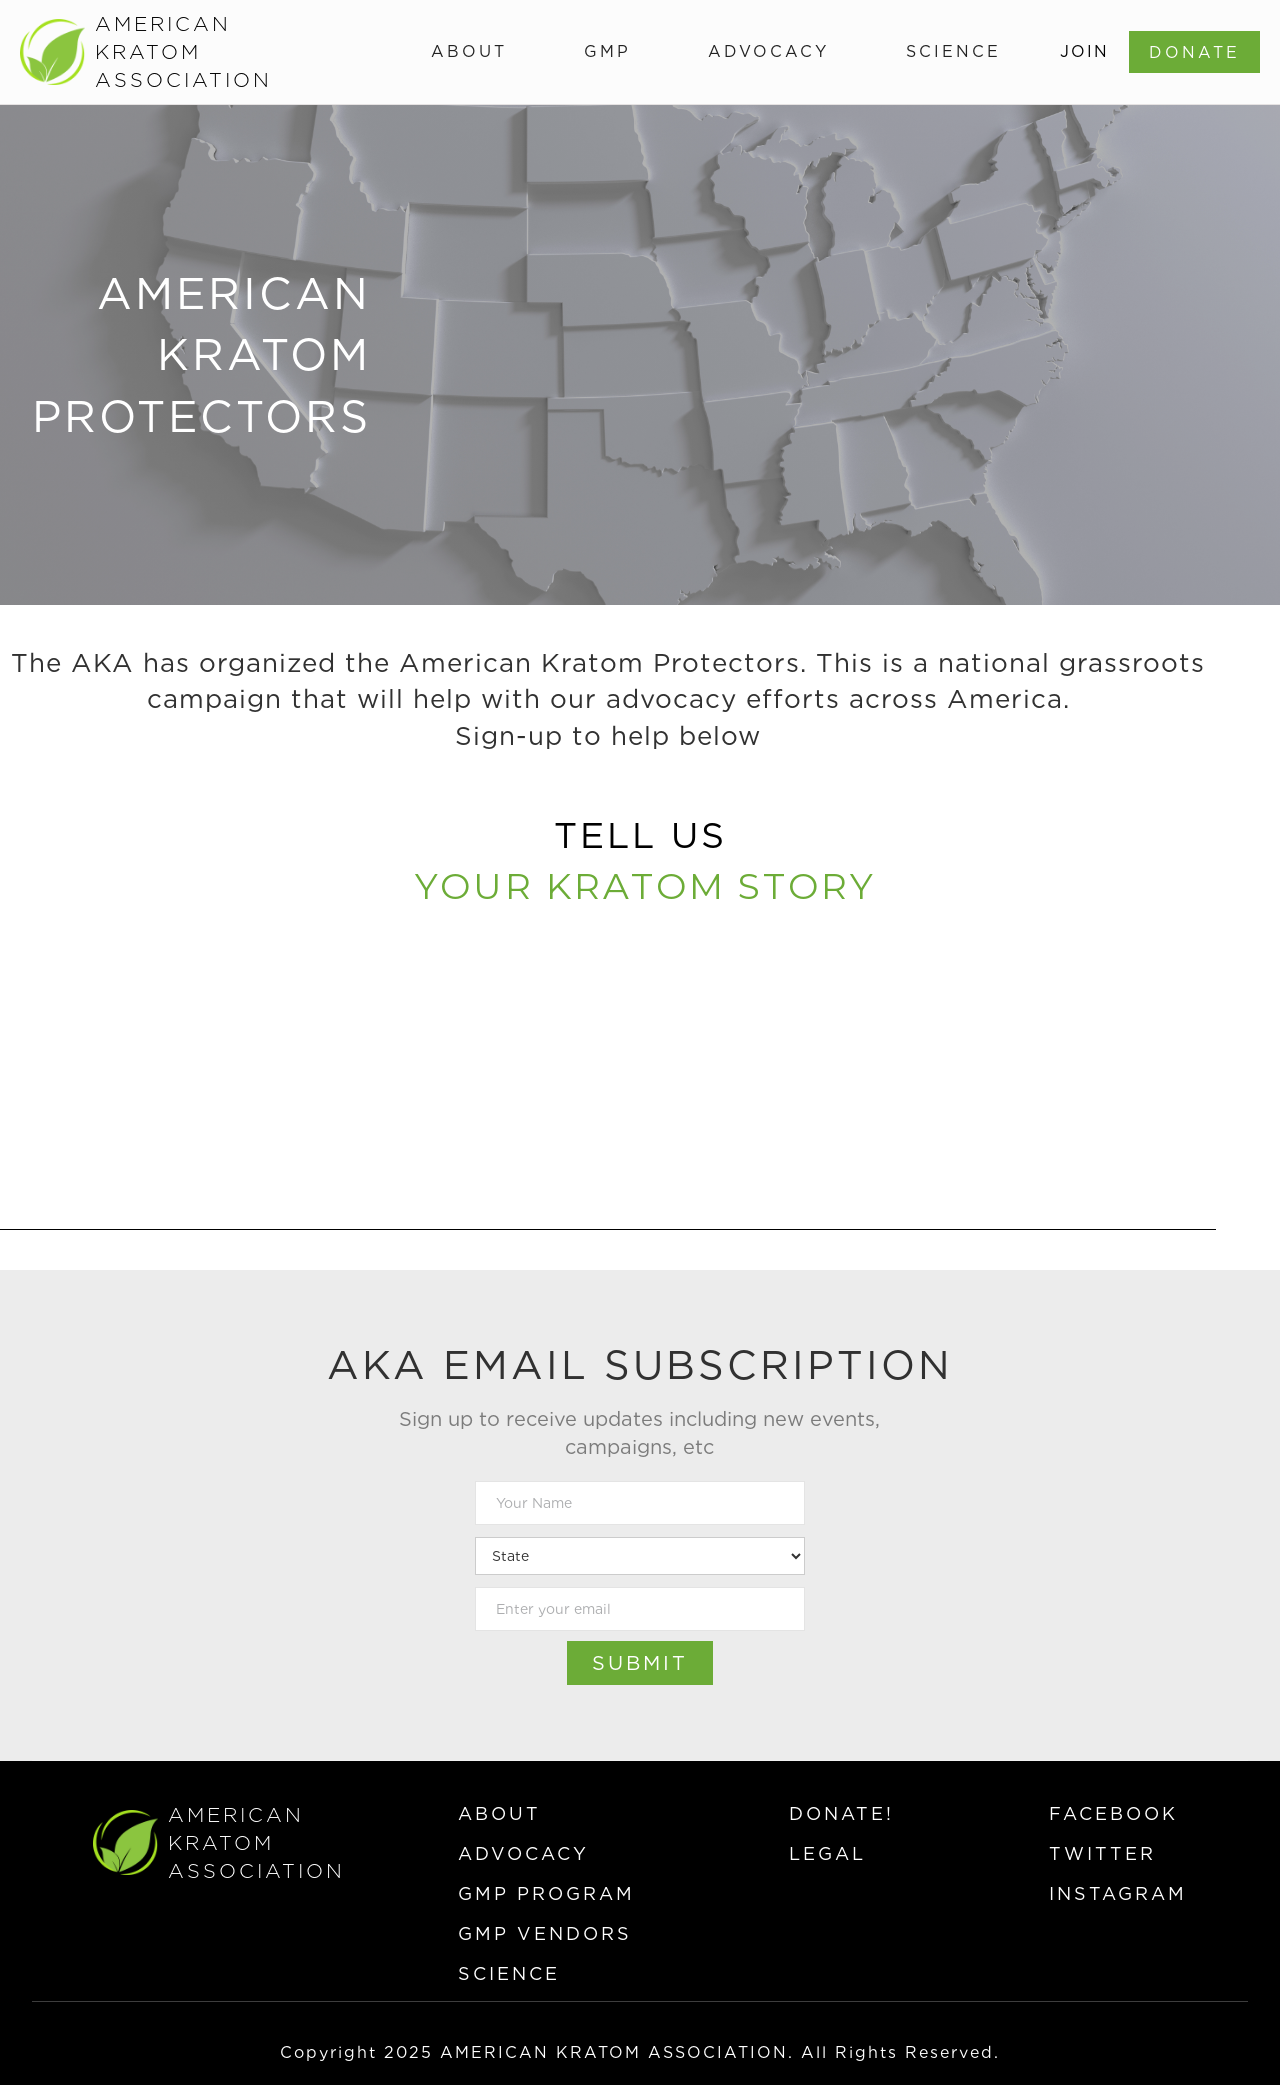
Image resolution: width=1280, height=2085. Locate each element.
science (509, 1973)
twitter (1102, 1853)
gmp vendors (545, 1933)
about (499, 1813)
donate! (841, 1813)
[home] (144, 52)
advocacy (523, 1853)
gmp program (546, 1893)
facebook (1113, 1813)
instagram (1118, 1893)
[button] (469, 52)
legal (827, 1853)
